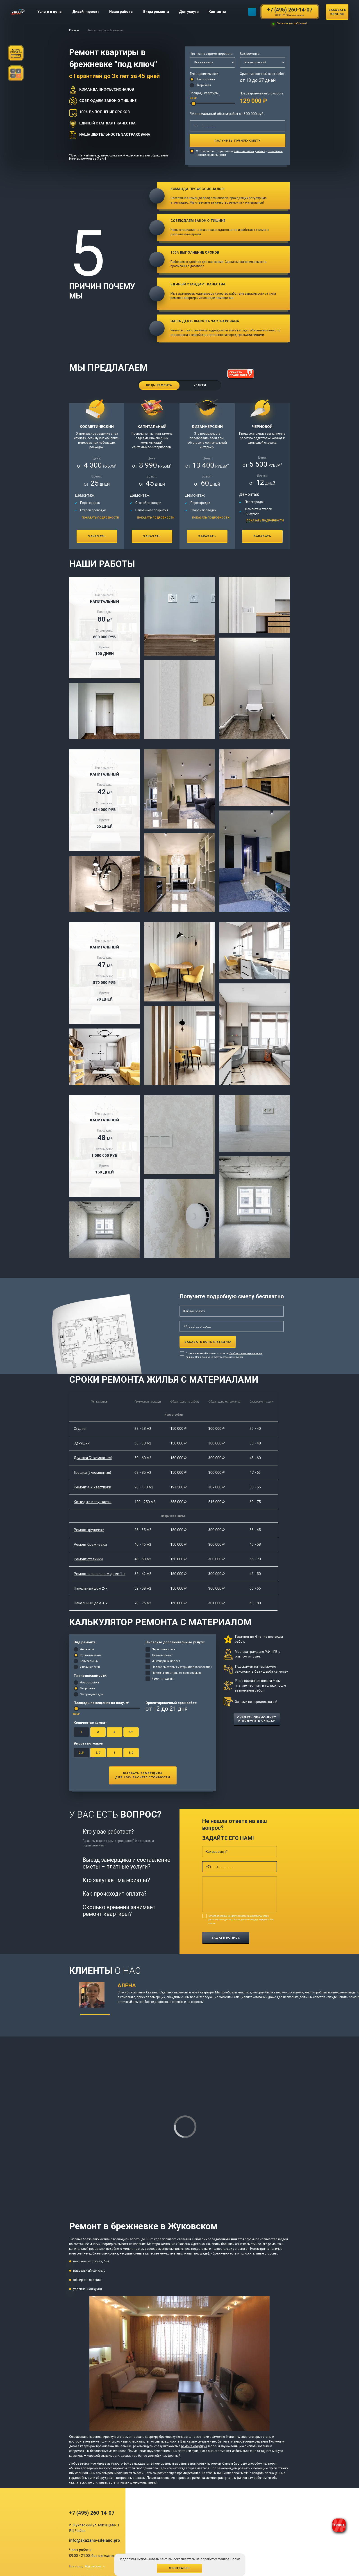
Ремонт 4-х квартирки (92, 1487)
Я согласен (179, 2568)
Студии (80, 1428)
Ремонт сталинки (88, 1559)
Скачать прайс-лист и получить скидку (256, 1719)
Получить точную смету (237, 140)
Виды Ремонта (159, 385)
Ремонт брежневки (90, 1544)
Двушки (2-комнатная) (93, 1458)
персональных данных (249, 151)
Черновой (262, 426)
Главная (74, 30)
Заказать (96, 536)
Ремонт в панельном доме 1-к (99, 1574)
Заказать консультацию (207, 1341)
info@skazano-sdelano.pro (94, 2540)
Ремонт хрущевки (89, 1530)
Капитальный (152, 426)
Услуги (199, 385)
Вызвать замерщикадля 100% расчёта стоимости (142, 1775)
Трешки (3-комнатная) (92, 1472)
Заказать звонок (337, 12)
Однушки (81, 1443)
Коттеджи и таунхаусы (92, 1502)
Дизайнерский (207, 426)
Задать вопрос (225, 1937)
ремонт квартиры (194, 2446)
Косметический (97, 426)
